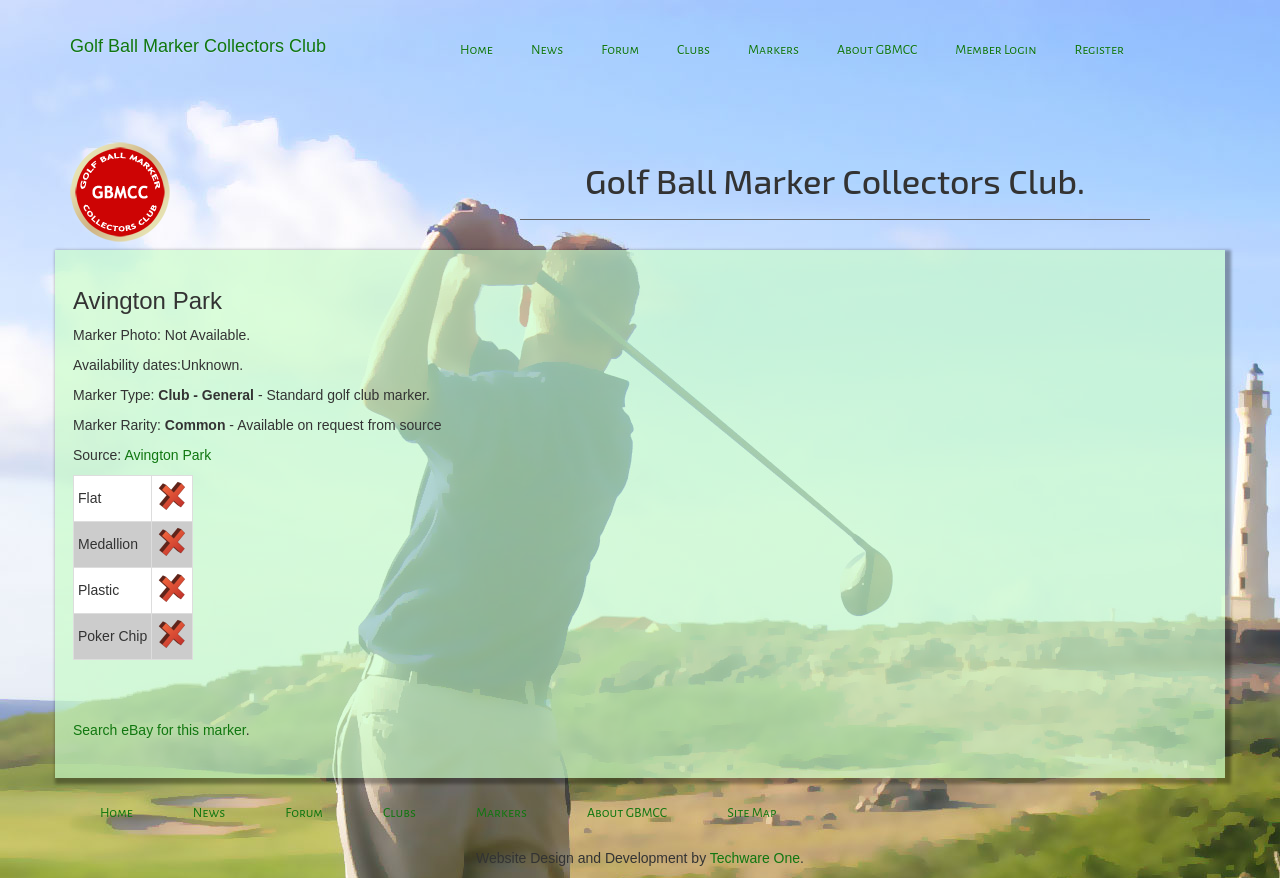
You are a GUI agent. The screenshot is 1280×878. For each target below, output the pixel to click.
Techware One (755, 858)
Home (476, 50)
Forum (620, 50)
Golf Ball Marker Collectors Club (198, 46)
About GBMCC (877, 50)
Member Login (995, 50)
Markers (773, 50)
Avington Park (167, 455)
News (547, 50)
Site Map (751, 813)
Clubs (693, 50)
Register (1099, 50)
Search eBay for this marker (159, 730)
